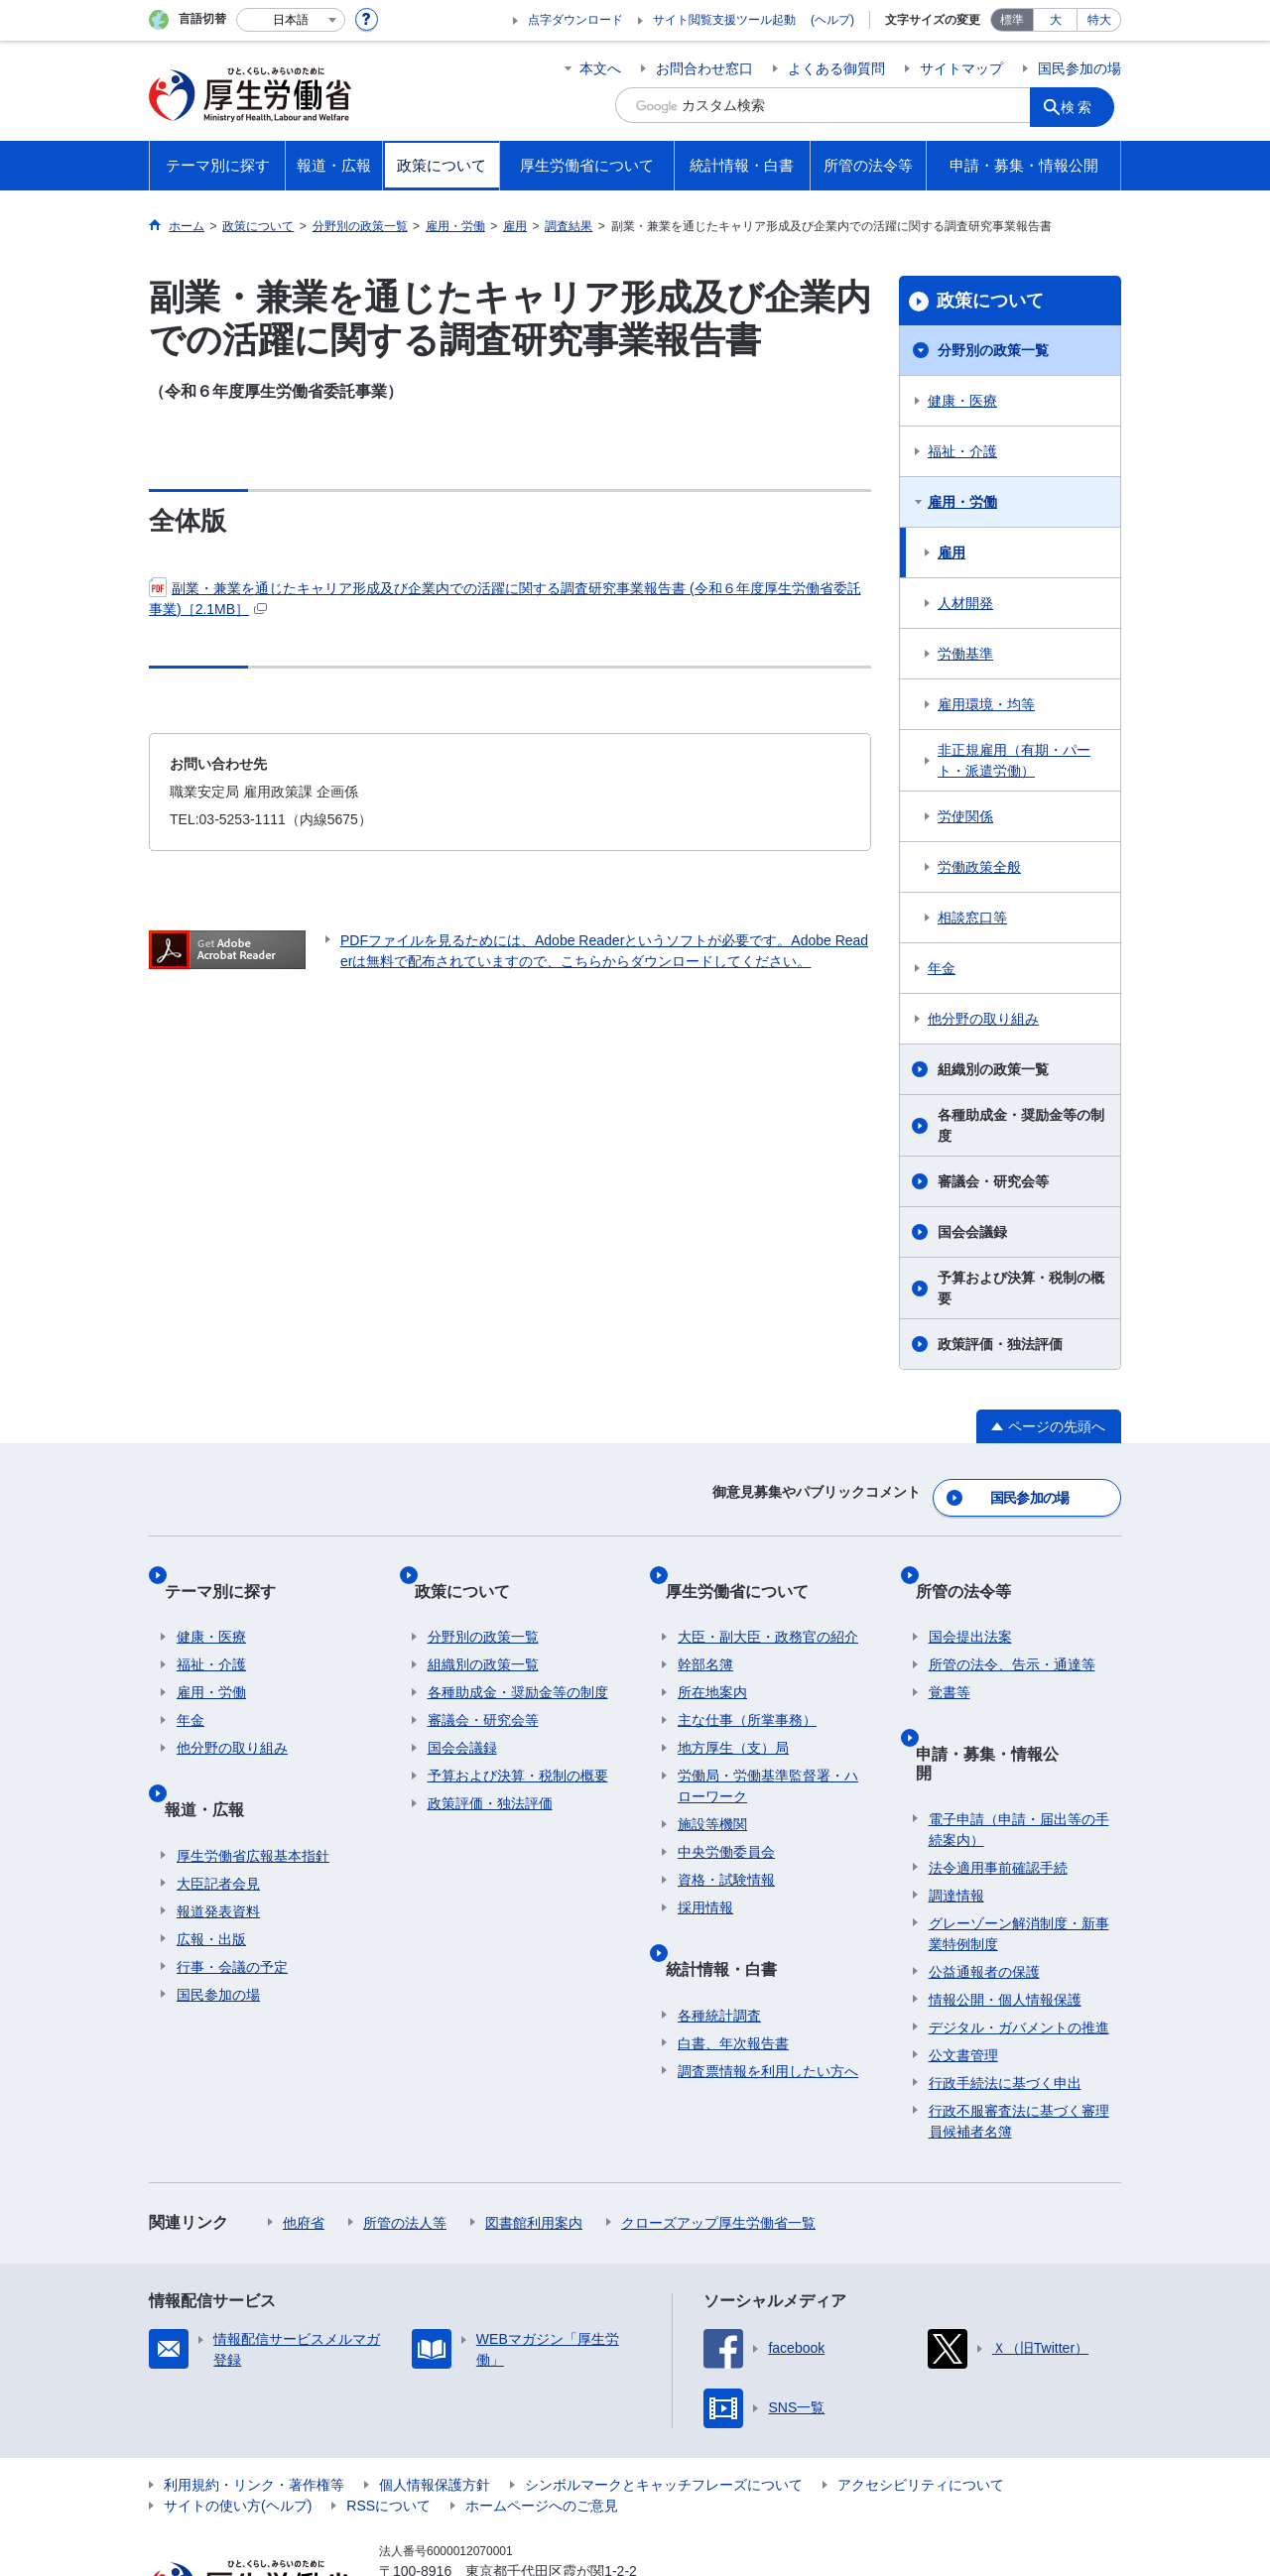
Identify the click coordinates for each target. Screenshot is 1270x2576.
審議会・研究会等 (993, 1181)
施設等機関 (712, 1786)
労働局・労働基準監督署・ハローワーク (768, 1748)
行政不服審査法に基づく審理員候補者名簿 (1019, 2036)
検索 (1085, 105)
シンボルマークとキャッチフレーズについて (664, 2399)
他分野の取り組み (983, 1019)
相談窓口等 (972, 917)
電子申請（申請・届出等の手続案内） (1019, 1744)
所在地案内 (712, 1654)
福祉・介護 (962, 451)
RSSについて (388, 2420)
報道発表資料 (218, 1845)
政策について (990, 300)
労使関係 (965, 816)
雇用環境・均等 (986, 704)
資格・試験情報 (726, 1842)
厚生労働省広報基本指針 (253, 1789)
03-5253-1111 (491, 2507)
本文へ (600, 68)
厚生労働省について (749, 1565)
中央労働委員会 (726, 1814)
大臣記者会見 (218, 1817)
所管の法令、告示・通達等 (1012, 1627)
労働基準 (965, 654)
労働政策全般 (979, 867)
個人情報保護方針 (434, 2399)
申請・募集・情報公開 (1008, 1700)
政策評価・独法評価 (1000, 1344)
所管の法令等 (976, 1565)
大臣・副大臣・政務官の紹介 (768, 1599)
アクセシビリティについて (920, 2399)
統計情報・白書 (733, 1915)
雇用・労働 (962, 502)
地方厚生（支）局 (733, 1710)
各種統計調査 (719, 1949)
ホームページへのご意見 (541, 2420)
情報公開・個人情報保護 (1005, 1914)
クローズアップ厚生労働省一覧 (718, 2138)
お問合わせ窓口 (704, 68)
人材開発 (965, 603)
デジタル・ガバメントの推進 (1019, 1942)
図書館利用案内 (533, 2138)
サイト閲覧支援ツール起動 (724, 20)
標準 (1012, 20)
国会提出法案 (970, 1599)
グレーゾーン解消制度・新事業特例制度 (1019, 1848)
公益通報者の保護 (984, 1887)
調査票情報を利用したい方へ (768, 2005)
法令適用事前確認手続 (998, 1782)
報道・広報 (216, 1756)
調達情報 (956, 1810)
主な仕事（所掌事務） (747, 1682)
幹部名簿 (705, 1627)
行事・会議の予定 (232, 1900)
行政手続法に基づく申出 (1005, 1998)
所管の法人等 (404, 2138)
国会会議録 (972, 1232)
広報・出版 (211, 1873)
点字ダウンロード (575, 20)
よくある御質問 (836, 68)
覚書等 (949, 1654)
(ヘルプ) (832, 20)
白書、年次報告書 (733, 1977)
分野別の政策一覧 (993, 350)
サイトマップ (961, 68)
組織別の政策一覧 (993, 1069)
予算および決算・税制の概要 (1021, 1288)
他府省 (303, 2138)
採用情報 (705, 1870)
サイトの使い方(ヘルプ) (238, 2420)
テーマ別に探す (232, 1565)
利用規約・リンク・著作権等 (254, 2399)
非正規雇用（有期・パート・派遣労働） (1014, 760)
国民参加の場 (1079, 68)
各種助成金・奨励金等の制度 (1021, 1125)
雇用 (951, 552)
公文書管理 (963, 1970)
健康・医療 (962, 401)
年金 (941, 968)
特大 (1099, 20)
